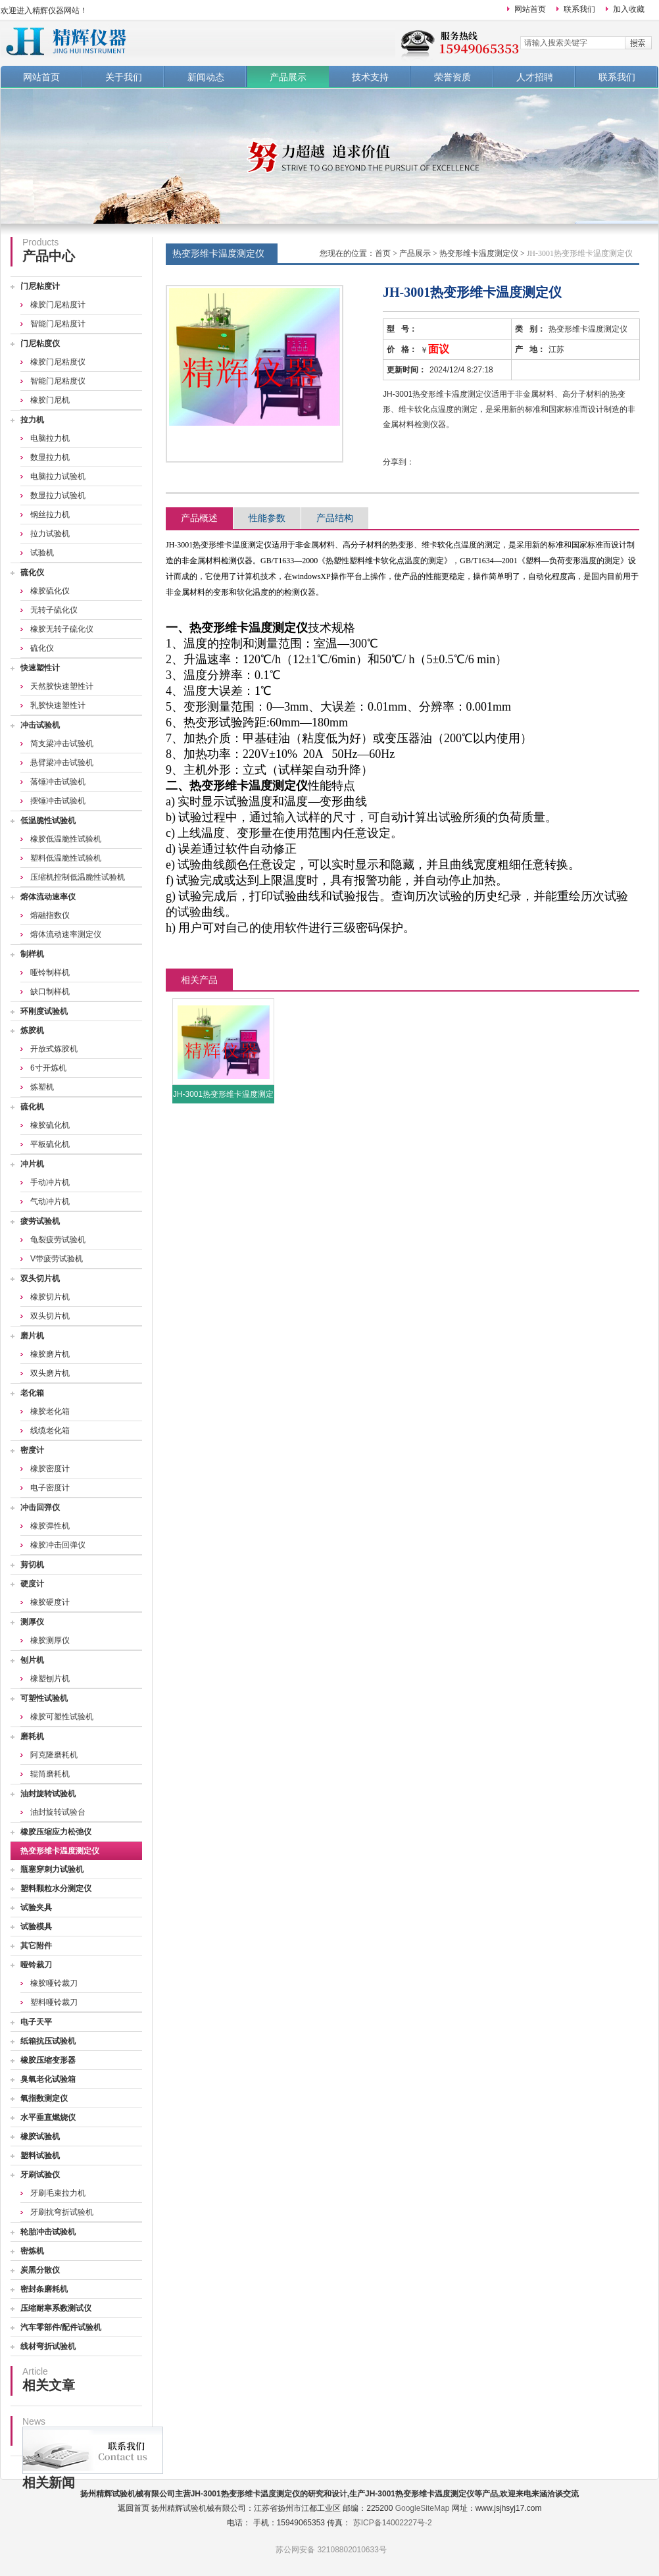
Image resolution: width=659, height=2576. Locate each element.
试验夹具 (36, 1907)
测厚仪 (32, 1622)
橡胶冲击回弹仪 (57, 1545)
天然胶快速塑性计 (61, 686)
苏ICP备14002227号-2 (392, 2522)
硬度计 (32, 1583)
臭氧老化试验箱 (48, 2079)
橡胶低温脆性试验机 (65, 839)
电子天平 (36, 2022)
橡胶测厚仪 (50, 1640)
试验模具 (36, 1926)
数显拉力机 (50, 457)
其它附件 (36, 1945)
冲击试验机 (40, 725)
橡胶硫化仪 (50, 590)
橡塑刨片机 (50, 1678)
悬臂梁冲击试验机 (61, 762)
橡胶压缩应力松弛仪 (55, 1831)
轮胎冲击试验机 (48, 2231)
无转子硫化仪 (54, 610)
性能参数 (267, 518)
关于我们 (123, 77)
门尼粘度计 (40, 286)
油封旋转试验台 (57, 1812)
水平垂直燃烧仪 (48, 2117)
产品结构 (334, 518)
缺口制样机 (50, 991)
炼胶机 (32, 1030)
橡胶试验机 (40, 2136)
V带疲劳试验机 (56, 1258)
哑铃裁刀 (36, 1964)
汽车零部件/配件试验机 (60, 2327)
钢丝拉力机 (50, 514)
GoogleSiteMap (422, 2508)
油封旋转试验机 (48, 1793)
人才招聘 (534, 77)
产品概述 (199, 518)
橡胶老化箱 (50, 1411)
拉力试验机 (50, 533)
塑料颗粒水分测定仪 (55, 1888)
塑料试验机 (40, 2155)
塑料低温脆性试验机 (65, 858)
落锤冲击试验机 (57, 781)
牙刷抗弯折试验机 (61, 2212)
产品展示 (288, 77)
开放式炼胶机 (54, 1048)
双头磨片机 (50, 1373)
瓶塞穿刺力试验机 (52, 1869)
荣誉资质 (452, 77)
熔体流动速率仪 (48, 896)
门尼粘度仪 (40, 343)
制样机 (32, 954)
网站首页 (530, 9)
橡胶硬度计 (50, 1602)
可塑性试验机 (44, 1698)
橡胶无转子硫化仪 (61, 629)
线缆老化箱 (50, 1430)
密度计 (32, 1450)
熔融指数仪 (50, 915)
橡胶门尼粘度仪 (57, 361)
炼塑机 (42, 1087)
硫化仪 (32, 572)
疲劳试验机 (40, 1221)
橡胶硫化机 (50, 1125)
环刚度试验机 (44, 1011)
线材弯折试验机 (48, 2346)
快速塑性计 (40, 667)
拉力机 (32, 419)
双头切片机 (40, 1278)
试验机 (42, 552)
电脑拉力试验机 (57, 476)
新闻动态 (205, 77)
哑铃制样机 (50, 972)
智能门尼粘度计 (57, 323)
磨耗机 (32, 1736)
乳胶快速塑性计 (57, 705)
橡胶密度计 (50, 1468)
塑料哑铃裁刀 (54, 2002)
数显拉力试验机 (57, 495)
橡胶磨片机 (50, 1354)
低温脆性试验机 (48, 820)
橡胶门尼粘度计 (57, 304)
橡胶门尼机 (50, 400)
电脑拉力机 (50, 438)
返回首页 (133, 2508)
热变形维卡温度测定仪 (59, 1851)
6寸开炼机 (48, 1068)
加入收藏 (629, 9)
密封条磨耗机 (44, 2289)
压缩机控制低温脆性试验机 (77, 877)
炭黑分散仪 (40, 2270)
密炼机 (32, 2251)
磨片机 (32, 1335)
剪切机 (32, 1564)
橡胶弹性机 (50, 1525)
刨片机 (32, 1660)
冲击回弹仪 (40, 1507)
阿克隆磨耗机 (54, 1754)
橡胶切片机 (50, 1296)
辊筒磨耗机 (50, 1774)
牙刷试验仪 (40, 2174)
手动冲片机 (50, 1182)
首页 (383, 253)
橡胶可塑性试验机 (61, 1716)
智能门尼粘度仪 (57, 381)
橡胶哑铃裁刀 (54, 1983)
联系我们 (579, 9)
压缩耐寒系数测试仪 (55, 2308)
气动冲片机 (50, 1201)
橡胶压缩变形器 (48, 2060)
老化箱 (32, 1393)
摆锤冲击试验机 (57, 800)
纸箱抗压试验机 (48, 2041)
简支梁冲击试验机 (61, 743)
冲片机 (32, 1164)
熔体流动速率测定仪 (65, 934)
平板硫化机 (50, 1144)
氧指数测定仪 (44, 2098)
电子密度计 (50, 1487)
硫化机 (32, 1106)
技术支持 (370, 77)
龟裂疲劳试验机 (57, 1239)
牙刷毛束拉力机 (57, 2193)
